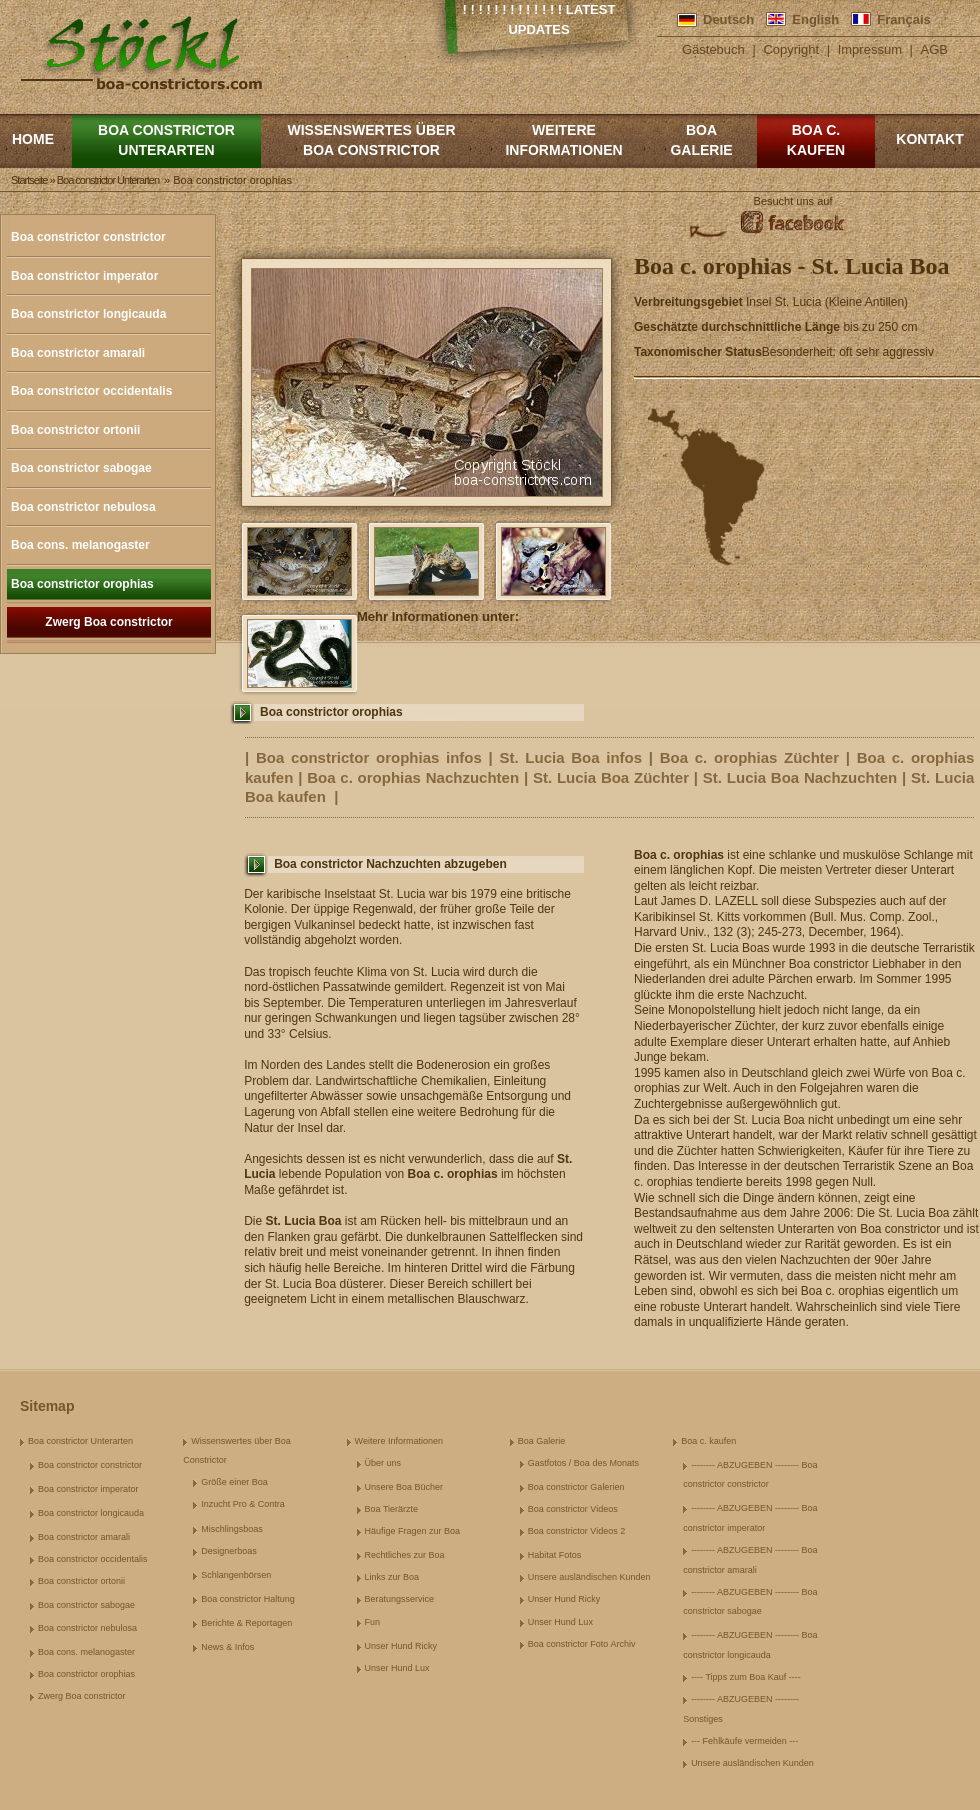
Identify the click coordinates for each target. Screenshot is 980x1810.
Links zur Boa (392, 1577)
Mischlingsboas (232, 1529)
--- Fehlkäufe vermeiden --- (744, 1741)
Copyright (791, 49)
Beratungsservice (400, 1599)
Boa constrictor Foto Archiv (582, 1644)
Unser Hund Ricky (401, 1646)
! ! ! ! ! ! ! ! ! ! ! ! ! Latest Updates (539, 19)
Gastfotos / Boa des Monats (583, 1463)
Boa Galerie (701, 140)
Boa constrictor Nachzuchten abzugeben (390, 864)
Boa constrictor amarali (78, 353)
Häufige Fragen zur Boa (413, 1531)
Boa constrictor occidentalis (91, 391)
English (815, 19)
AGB (934, 49)
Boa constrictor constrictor (88, 237)
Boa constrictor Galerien (576, 1487)
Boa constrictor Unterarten (166, 140)
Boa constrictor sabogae (81, 468)
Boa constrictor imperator (84, 276)
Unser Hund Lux (397, 1668)
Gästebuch (713, 49)
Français (903, 19)
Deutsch (728, 19)
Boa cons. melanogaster (80, 545)
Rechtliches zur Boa (405, 1555)
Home (33, 139)
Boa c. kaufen (816, 140)
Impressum (870, 49)
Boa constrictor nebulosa (83, 507)
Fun (373, 1622)
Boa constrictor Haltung (248, 1599)
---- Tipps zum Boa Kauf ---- (746, 1677)
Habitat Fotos (555, 1555)
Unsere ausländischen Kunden (589, 1577)
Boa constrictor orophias (82, 584)
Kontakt (929, 139)
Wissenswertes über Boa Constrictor (371, 140)
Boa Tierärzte (392, 1509)
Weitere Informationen (563, 140)
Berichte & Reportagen (246, 1623)
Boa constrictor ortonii (75, 430)
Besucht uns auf (793, 201)
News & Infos (227, 1647)
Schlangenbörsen (236, 1575)
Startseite (29, 180)
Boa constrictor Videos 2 (576, 1531)
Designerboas (229, 1551)
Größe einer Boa (234, 1482)
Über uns (383, 1463)
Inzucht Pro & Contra (243, 1504)
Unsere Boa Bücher (404, 1487)
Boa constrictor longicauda (88, 314)
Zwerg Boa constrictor (108, 622)
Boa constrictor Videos (573, 1509)
